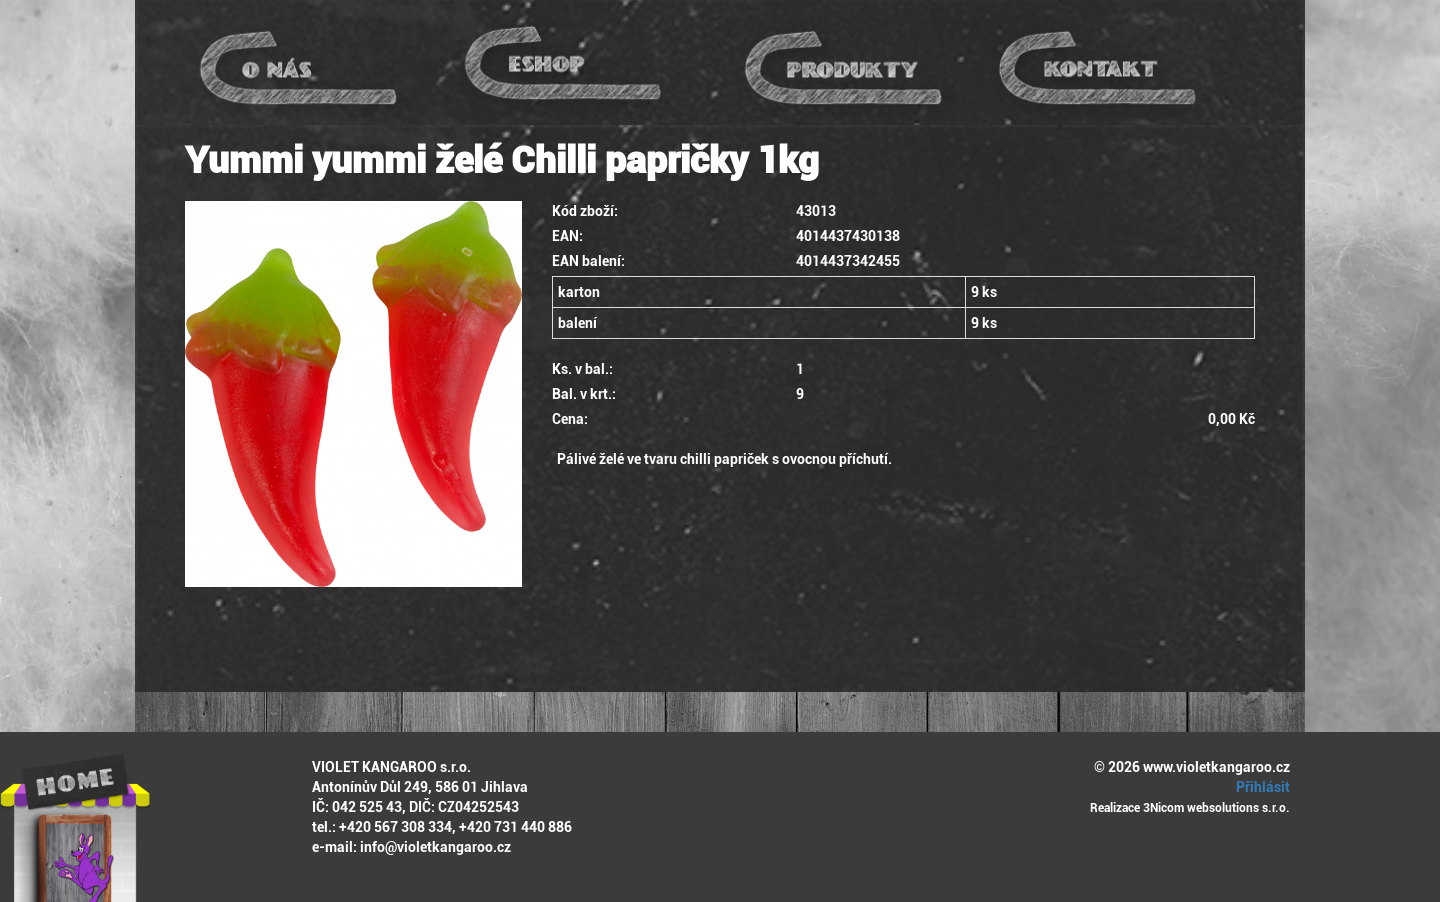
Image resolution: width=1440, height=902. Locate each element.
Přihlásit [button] (1260, 787)
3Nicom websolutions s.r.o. (1216, 808)
